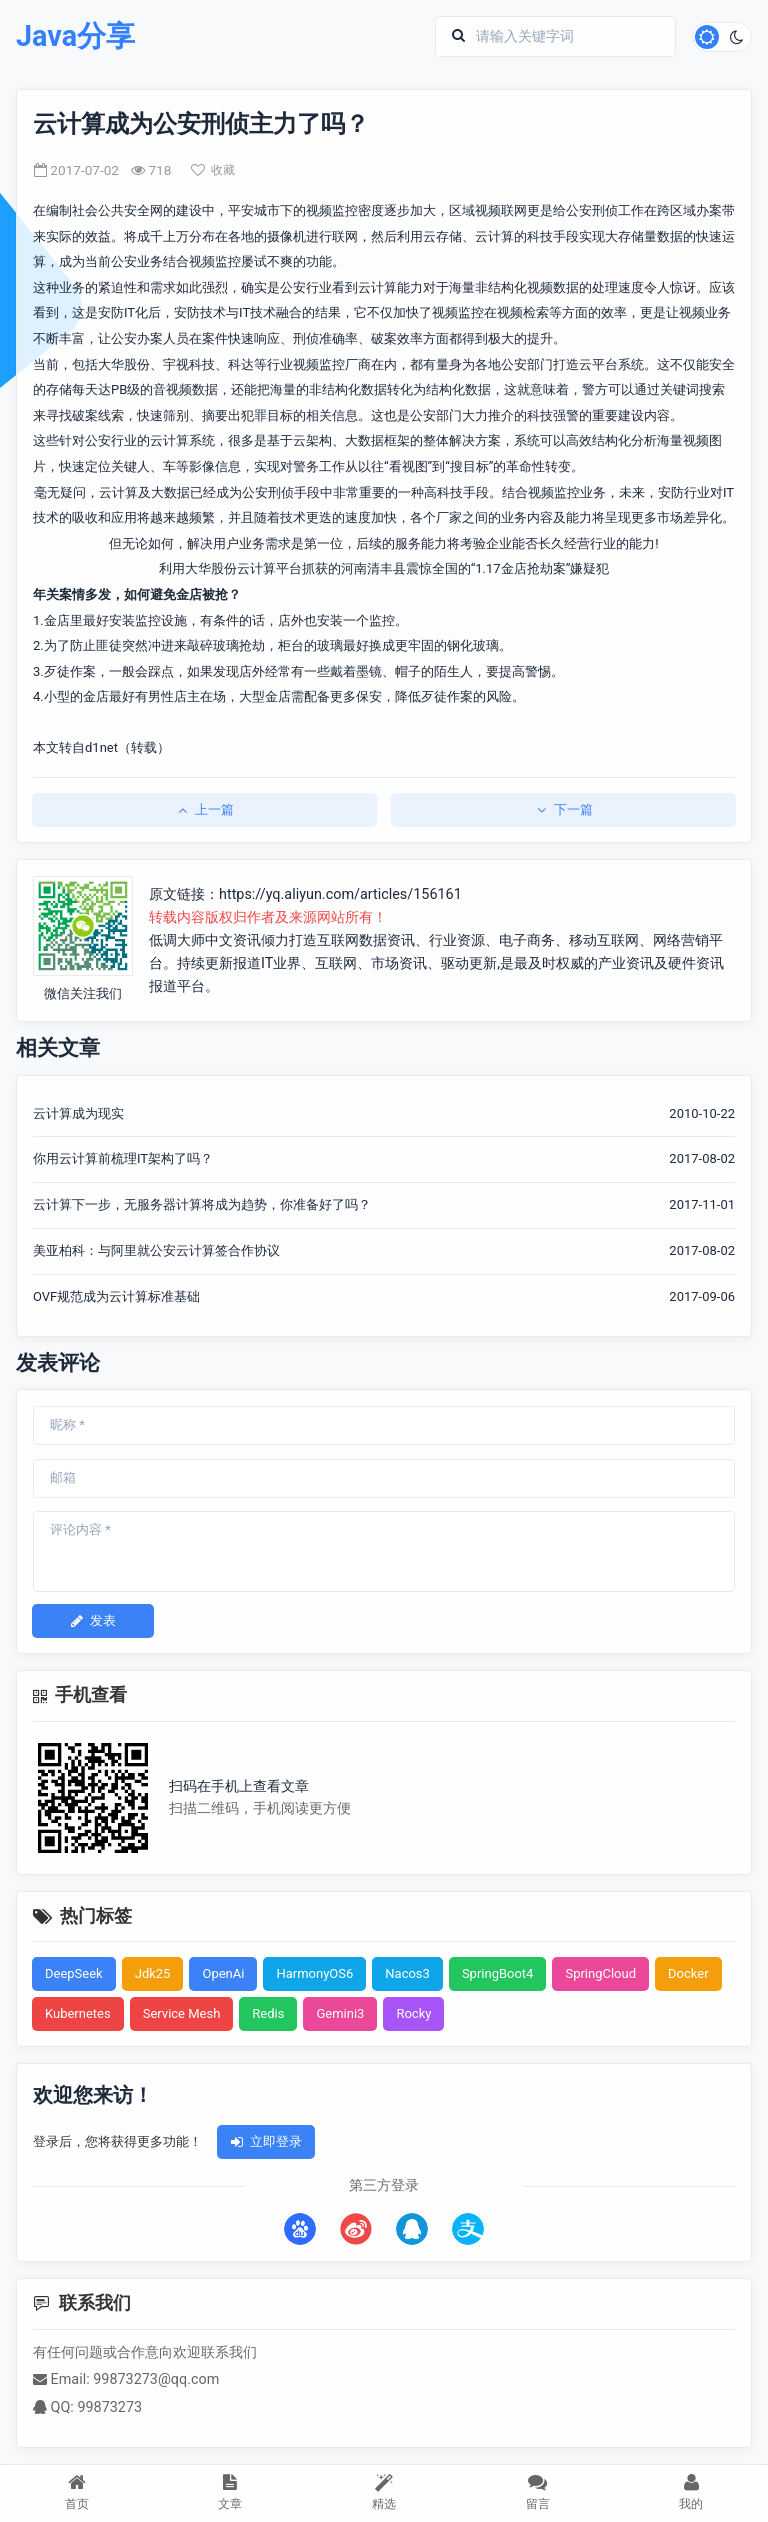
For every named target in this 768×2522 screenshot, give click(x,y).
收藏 (213, 170)
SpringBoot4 (498, 1973)
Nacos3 (407, 1973)
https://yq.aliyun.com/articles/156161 (340, 894)
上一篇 (204, 809)
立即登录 (266, 2141)
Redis (268, 2013)
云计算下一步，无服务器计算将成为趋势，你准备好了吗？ (202, 1204)
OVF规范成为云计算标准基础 (116, 1296)
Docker (688, 1973)
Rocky (413, 2013)
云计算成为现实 (78, 1113)
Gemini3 (340, 2013)
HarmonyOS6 (314, 1973)
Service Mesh (182, 2013)
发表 (93, 1620)
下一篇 (563, 809)
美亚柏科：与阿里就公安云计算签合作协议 (156, 1250)
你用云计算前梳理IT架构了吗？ (123, 1158)
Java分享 (75, 36)
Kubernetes (78, 2013)
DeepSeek (74, 1973)
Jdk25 (153, 1973)
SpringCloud (600, 1973)
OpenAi (223, 1973)
